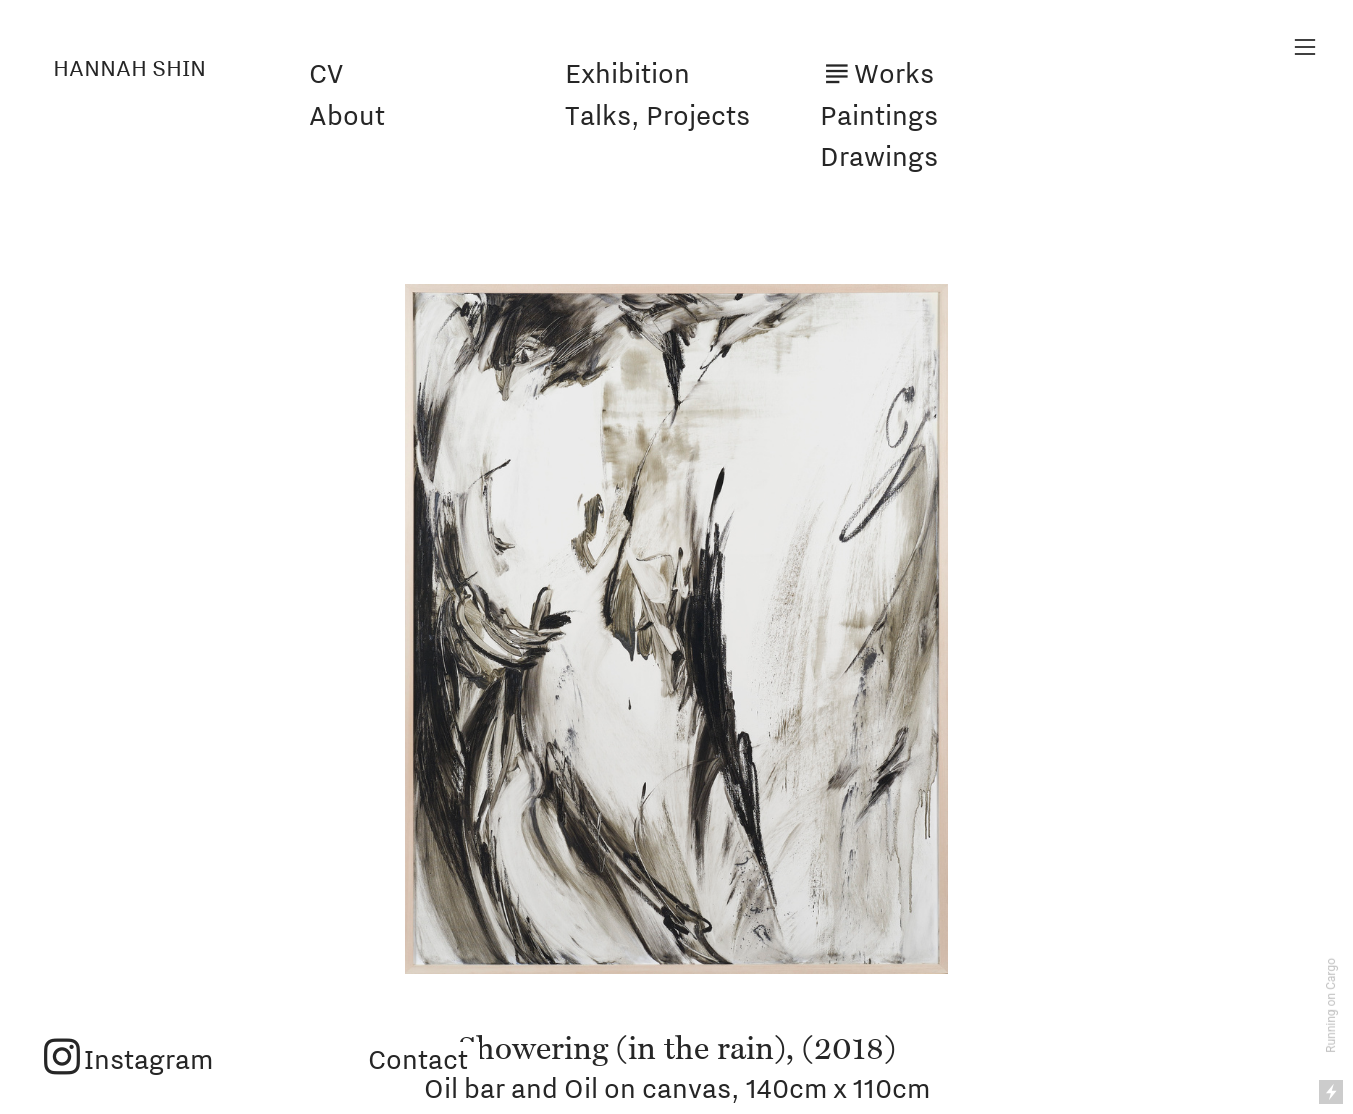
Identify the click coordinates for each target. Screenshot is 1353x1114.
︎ (1305, 47)
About (347, 115)
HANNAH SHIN (129, 67)
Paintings (879, 115)
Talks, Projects (657, 115)
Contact (415, 1059)
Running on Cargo (1331, 1005)
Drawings (879, 156)
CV (326, 73)
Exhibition (627, 73)
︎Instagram (126, 1059)
